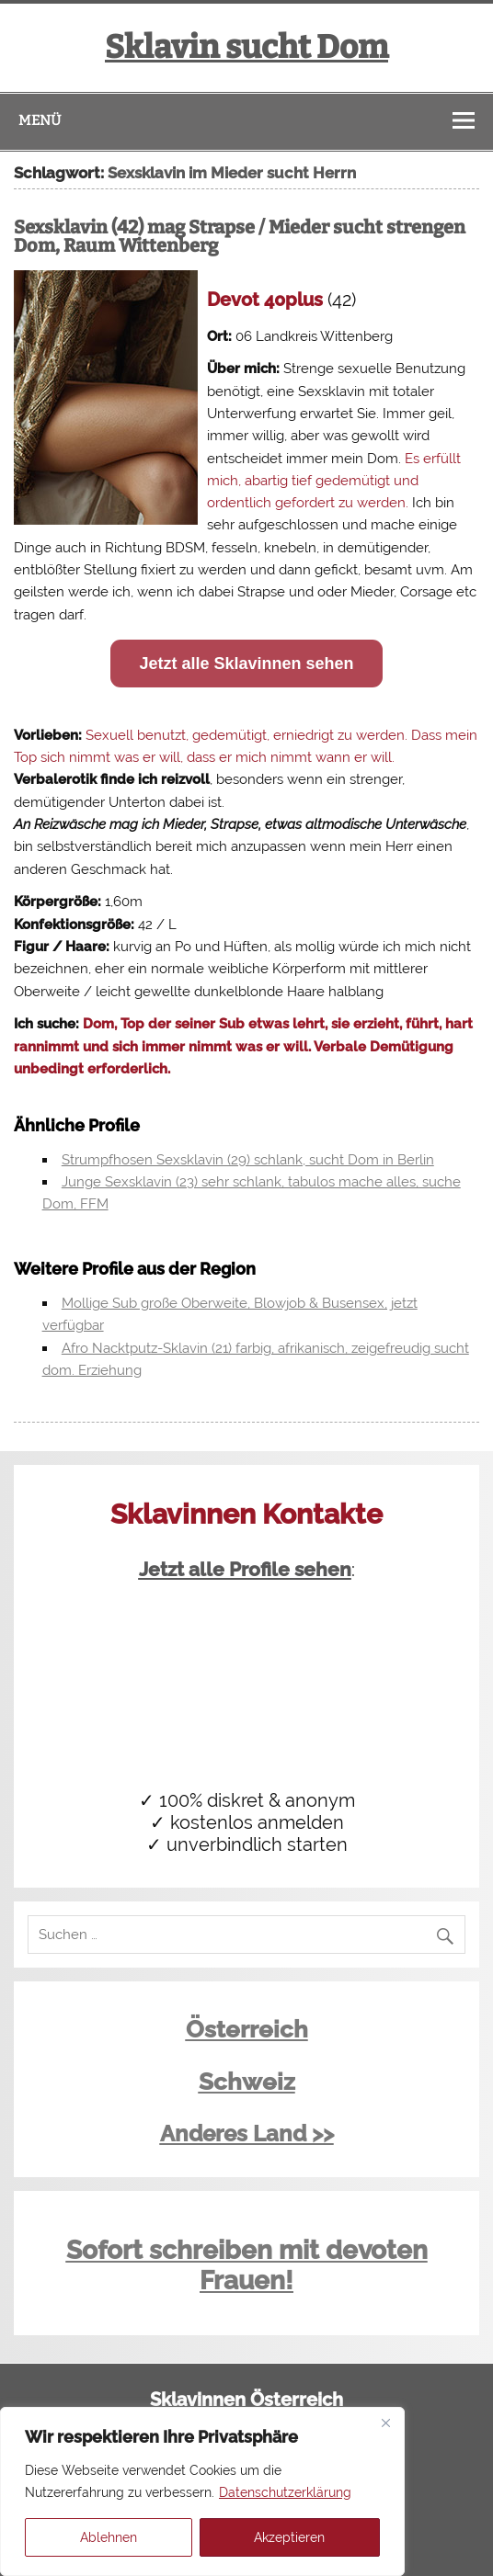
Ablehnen (108, 2537)
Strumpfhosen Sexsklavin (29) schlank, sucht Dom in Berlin (248, 1160)
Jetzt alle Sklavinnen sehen (246, 663)
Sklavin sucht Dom (246, 47)
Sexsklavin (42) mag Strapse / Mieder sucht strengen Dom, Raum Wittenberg (239, 236)
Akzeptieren (289, 2537)
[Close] (385, 2422)
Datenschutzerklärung (285, 2492)
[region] (202, 2491)
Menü (39, 120)
